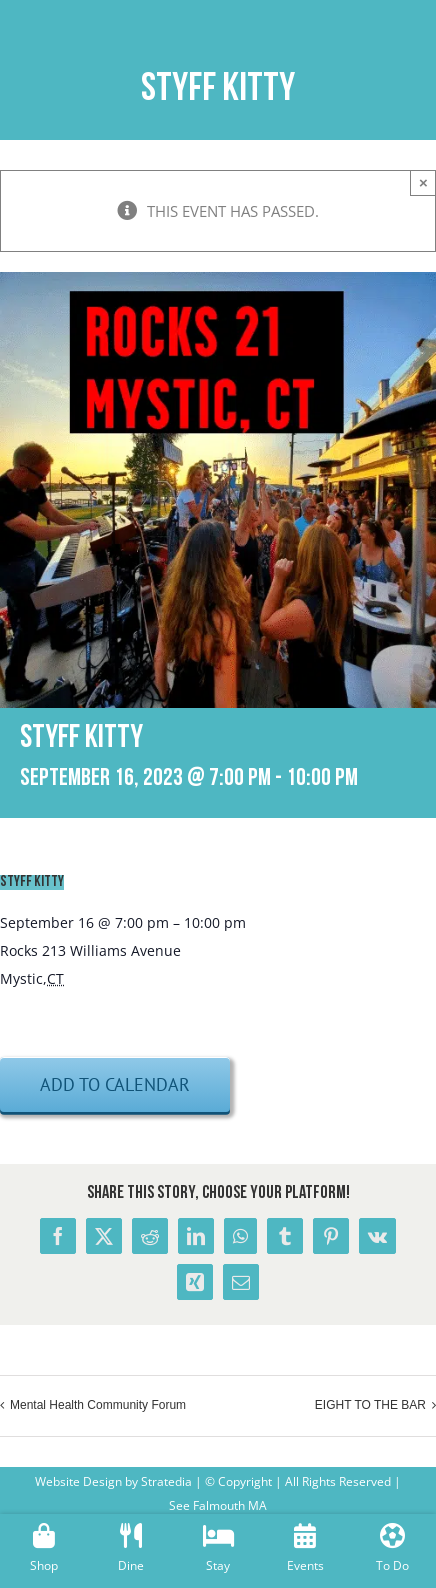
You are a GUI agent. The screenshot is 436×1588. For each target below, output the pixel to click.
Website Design (78, 1481)
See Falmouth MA (218, 1505)
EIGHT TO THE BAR (370, 1405)
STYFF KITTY (32, 882)
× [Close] (423, 182)
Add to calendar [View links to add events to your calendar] (115, 1084)
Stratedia (166, 1481)
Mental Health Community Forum (98, 1405)
